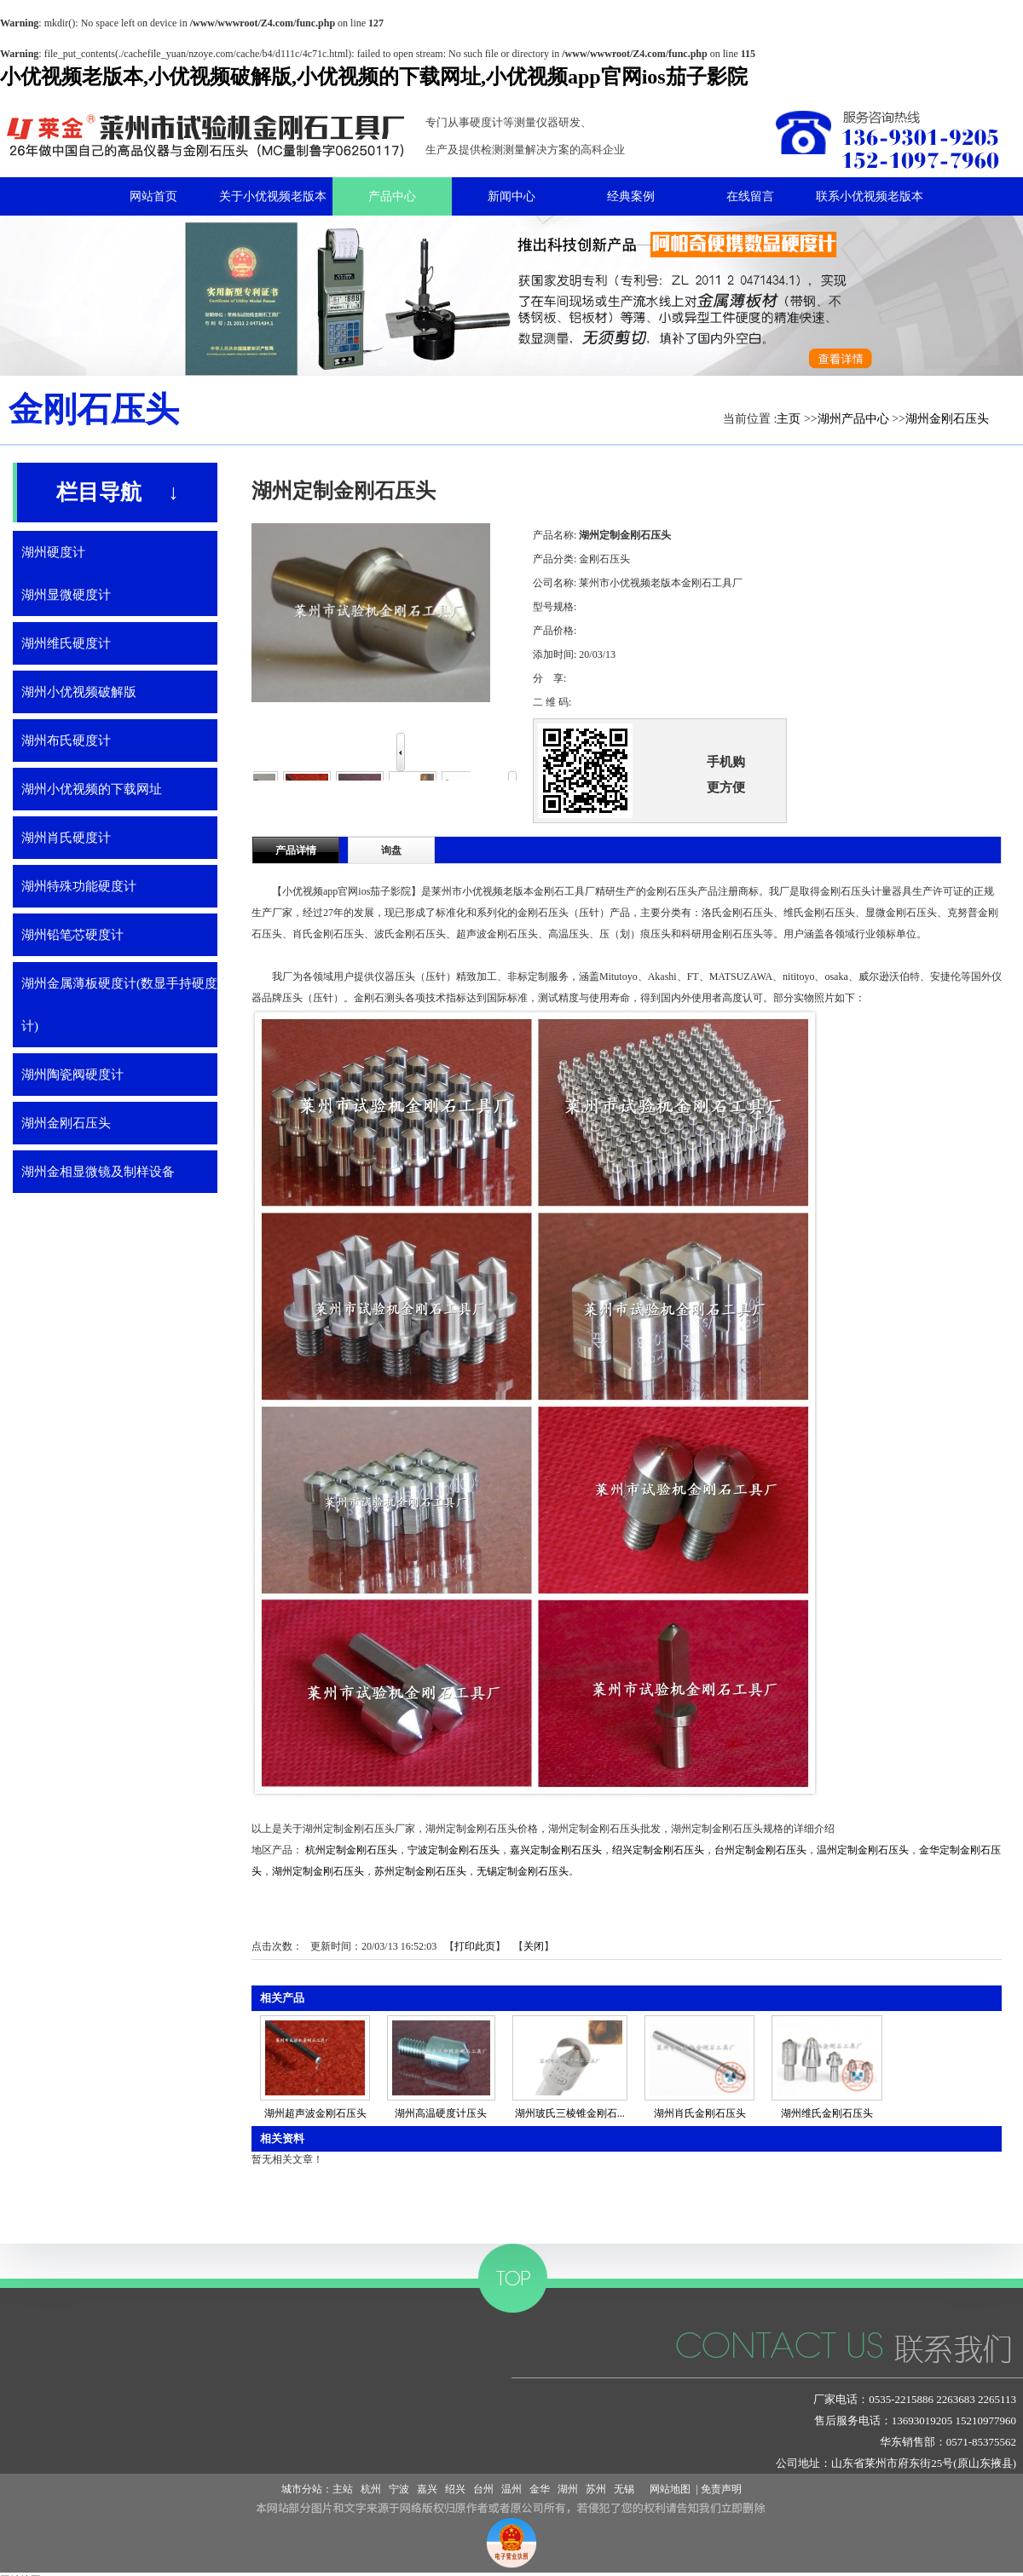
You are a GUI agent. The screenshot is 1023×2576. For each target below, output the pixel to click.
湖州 (568, 2489)
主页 (788, 418)
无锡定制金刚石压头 (523, 1871)
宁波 (399, 2489)
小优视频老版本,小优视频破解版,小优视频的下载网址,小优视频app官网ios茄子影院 (374, 77)
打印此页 (474, 1946)
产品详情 (295, 850)
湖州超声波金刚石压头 (315, 2113)
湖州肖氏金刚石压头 (700, 2113)
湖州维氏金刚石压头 (827, 2113)
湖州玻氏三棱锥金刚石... (570, 2113)
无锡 (624, 2489)
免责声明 (721, 2489)
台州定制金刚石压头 (760, 1850)
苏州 (596, 2489)
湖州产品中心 (853, 418)
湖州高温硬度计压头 (441, 2113)
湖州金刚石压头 (947, 418)
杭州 (371, 2489)
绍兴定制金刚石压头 (658, 1850)
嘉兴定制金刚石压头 (556, 1850)
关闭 (533, 1946)
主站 (342, 2489)
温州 (511, 2489)
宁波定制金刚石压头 (453, 1850)
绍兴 (455, 2489)
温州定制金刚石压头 (863, 1850)
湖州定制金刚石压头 (318, 1871)
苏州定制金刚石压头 (420, 1871)
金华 (539, 2489)
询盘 (391, 850)
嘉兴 (427, 2489)
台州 (483, 2489)
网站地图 (667, 2489)
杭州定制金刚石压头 (351, 1850)
